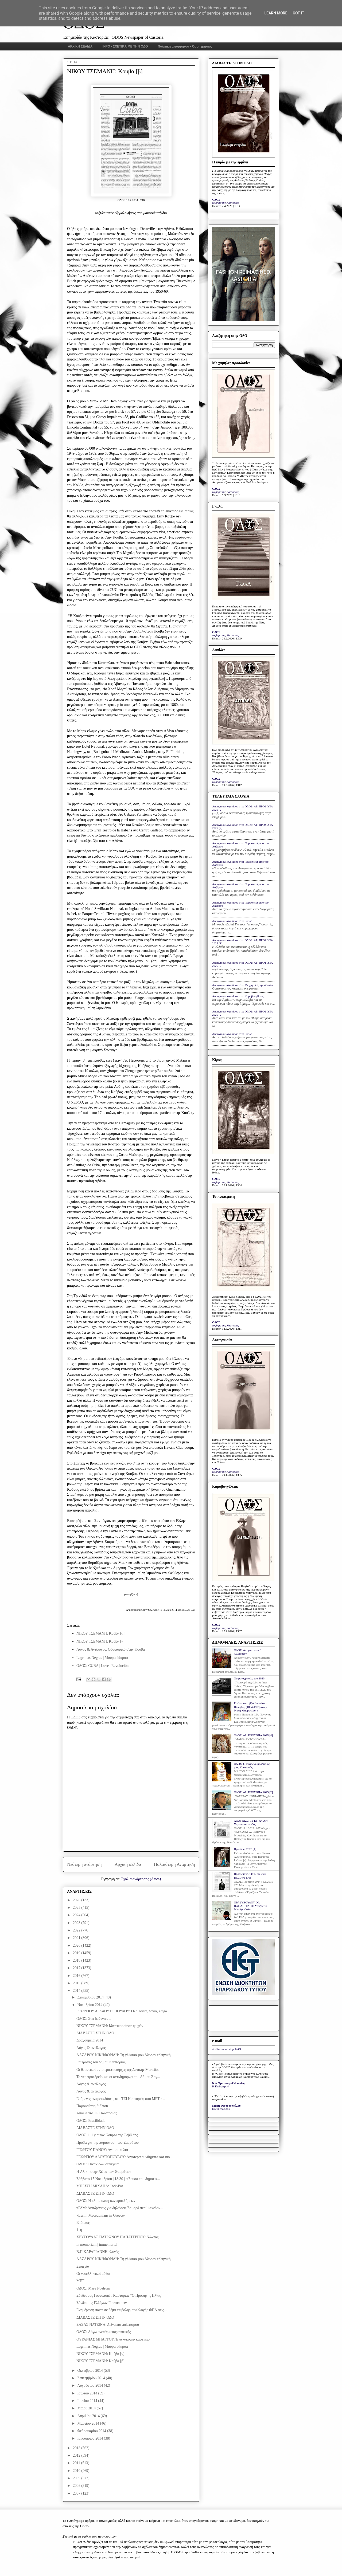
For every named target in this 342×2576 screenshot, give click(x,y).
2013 (77, 2448)
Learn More (275, 13)
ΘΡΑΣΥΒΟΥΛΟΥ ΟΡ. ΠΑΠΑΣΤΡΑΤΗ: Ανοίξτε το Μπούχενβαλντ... (250, 1906)
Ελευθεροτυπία (221, 2108)
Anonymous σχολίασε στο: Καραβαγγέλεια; (238, 996)
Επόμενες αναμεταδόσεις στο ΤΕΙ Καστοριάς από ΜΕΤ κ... (120, 2099)
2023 (77, 1923)
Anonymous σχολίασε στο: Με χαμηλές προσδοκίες (242, 985)
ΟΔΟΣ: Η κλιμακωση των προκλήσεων (105, 2201)
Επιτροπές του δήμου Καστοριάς (101, 2062)
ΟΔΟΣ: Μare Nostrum (93, 2288)
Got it (298, 13)
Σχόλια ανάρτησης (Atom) (141, 1879)
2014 (77, 1991)
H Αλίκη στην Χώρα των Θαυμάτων (103, 2172)
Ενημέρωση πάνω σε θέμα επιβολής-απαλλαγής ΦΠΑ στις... (121, 2310)
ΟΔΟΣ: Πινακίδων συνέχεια (97, 2164)
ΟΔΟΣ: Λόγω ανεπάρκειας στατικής (103, 2332)
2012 (77, 2455)
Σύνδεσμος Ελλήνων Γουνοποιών (101, 2303)
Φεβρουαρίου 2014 (92, 2431)
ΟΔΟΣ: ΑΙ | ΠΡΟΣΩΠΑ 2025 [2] (253, 1792)
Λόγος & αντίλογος (91, 2048)
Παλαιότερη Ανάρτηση (174, 1864)
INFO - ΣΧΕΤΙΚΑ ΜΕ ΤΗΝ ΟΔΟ (125, 46)
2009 (77, 2478)
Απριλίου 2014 (88, 2416)
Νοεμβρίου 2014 (90, 2005)
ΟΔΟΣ (216, 199)
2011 (77, 2463)
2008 (77, 2486)
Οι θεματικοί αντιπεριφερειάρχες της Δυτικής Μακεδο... (118, 2070)
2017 (77, 1968)
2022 (77, 1930)
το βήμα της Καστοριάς (225, 202)
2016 (77, 1976)
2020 (77, 1945)
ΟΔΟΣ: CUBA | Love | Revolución (102, 1666)
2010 (77, 2471)
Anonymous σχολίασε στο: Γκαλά (232, 920)
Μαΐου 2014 (86, 2408)
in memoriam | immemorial (96, 2245)
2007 (77, 2493)
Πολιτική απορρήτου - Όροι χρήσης (185, 46)
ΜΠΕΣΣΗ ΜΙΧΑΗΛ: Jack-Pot (99, 2186)
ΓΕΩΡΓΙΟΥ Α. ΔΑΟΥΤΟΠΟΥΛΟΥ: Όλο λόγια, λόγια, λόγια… (123, 2011)
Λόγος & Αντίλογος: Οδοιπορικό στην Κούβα (110, 1649)
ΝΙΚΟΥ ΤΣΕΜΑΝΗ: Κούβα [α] (100, 1633)
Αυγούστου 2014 (90, 2385)
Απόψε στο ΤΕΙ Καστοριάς (96, 2113)
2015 (77, 1983)
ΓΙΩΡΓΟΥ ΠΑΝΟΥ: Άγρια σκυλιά (102, 2150)
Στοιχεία (82, 2266)
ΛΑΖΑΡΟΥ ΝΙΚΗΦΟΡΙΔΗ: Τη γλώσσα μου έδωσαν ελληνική (123, 2055)
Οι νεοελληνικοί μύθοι (93, 2274)
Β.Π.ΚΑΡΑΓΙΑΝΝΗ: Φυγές (97, 2252)
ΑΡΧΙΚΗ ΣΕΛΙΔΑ (80, 46)
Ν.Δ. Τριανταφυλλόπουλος (228, 2083)
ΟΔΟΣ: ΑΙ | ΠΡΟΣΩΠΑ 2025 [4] (253, 1735)
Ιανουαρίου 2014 (90, 2438)
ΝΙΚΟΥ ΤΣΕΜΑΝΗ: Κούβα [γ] (100, 1641)
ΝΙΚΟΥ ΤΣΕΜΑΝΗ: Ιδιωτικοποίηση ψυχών (109, 2026)
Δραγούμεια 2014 (89, 2040)
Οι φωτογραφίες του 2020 (249, 1678)
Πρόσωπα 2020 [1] (245, 1849)
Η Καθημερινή (221, 2086)
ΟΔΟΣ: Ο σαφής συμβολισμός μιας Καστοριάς (252, 1765)
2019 (77, 1953)
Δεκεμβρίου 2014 (90, 1997)
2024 (77, 1915)
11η (79, 2230)
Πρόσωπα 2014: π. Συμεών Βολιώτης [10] (250, 1875)
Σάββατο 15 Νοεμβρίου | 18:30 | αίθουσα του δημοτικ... (118, 2179)
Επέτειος (83, 2223)
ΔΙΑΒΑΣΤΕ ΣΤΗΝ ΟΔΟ (95, 2033)
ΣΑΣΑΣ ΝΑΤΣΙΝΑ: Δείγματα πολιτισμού (107, 2325)
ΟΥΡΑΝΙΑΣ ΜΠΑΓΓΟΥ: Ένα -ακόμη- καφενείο (113, 2339)
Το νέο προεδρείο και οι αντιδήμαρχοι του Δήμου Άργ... (118, 2077)
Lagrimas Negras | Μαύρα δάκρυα (102, 1658)
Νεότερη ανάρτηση (84, 1864)
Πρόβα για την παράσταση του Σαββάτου (107, 2143)
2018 (77, 1960)
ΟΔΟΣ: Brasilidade (90, 2121)
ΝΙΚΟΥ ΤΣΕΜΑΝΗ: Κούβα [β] (100, 2361)
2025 (77, 1908)
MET (80, 2281)
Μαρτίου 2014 (88, 2423)
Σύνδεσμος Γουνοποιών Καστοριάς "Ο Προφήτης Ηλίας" (119, 2296)
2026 (77, 1900)
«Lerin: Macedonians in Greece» (101, 2215)
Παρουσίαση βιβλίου (92, 2106)
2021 (77, 1938)
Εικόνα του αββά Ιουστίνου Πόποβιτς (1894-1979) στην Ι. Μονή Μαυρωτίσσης (251, 1707)
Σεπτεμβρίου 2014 (91, 2378)
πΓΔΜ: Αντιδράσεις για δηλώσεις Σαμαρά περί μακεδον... (119, 2208)
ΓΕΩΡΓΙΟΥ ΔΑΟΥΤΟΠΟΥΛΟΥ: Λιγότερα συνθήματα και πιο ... (125, 2157)
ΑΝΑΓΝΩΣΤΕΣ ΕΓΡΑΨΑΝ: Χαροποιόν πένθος (251, 1822)
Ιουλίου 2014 (87, 2393)
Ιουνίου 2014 (87, 2401)
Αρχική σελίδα (128, 1864)
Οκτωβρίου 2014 (90, 2371)
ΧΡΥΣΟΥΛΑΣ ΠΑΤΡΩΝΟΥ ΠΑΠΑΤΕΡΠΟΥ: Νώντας (117, 2237)
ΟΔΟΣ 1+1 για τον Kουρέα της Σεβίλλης (107, 2135)
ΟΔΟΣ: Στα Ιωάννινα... (93, 2019)
